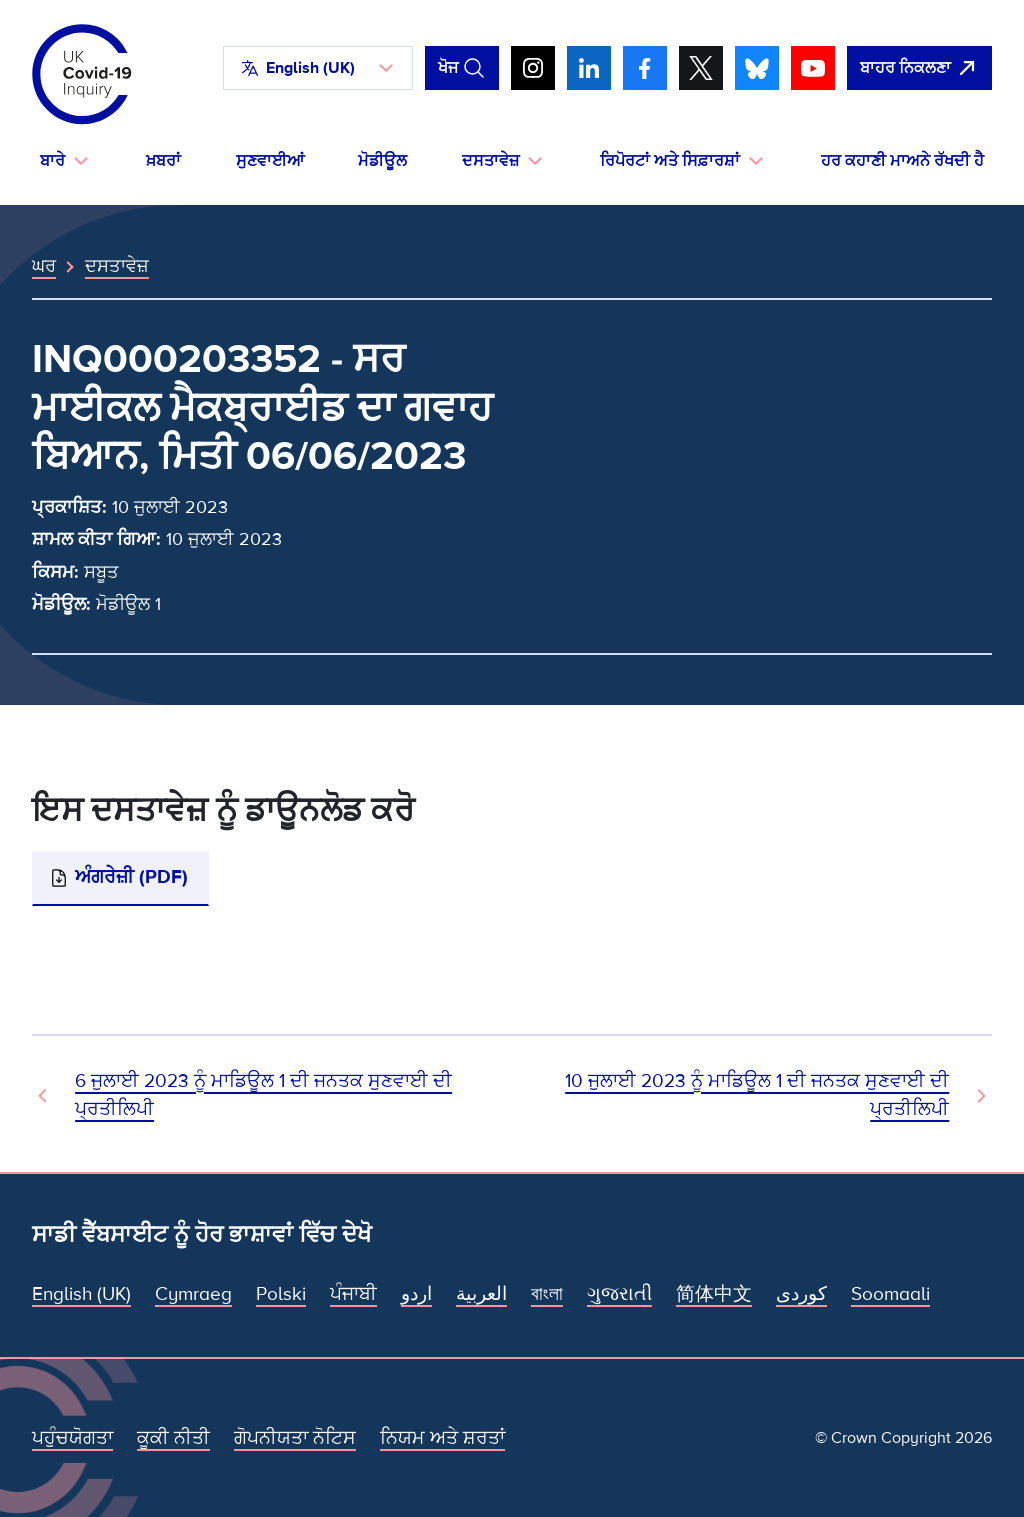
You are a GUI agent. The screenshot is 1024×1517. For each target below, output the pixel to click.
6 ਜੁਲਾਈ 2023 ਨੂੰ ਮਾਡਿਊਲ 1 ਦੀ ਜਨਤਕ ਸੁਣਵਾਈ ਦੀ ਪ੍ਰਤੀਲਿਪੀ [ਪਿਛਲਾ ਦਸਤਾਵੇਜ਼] (263, 1095)
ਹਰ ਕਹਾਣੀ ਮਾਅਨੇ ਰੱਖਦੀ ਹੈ (902, 161)
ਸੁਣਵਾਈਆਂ (270, 161)
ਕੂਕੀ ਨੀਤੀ (173, 1438)
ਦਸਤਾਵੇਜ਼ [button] (490, 161)
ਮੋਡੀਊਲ (382, 161)
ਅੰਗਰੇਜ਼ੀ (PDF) (131, 877)
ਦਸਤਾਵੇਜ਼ (117, 266)
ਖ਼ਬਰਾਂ (163, 161)
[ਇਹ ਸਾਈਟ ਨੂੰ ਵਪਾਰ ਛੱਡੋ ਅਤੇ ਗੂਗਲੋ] (919, 68)
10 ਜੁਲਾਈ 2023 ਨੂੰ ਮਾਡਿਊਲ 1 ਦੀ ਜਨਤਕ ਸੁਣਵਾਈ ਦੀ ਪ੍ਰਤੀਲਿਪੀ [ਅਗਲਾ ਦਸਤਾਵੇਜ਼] (757, 1095)
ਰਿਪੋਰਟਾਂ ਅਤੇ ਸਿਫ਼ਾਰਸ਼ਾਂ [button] (670, 161)
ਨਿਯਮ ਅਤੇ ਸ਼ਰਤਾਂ (442, 1438)
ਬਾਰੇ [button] (52, 161)
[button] (318, 68)
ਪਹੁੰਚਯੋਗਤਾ (72, 1438)
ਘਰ (44, 266)
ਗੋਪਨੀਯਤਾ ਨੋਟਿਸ (295, 1438)
